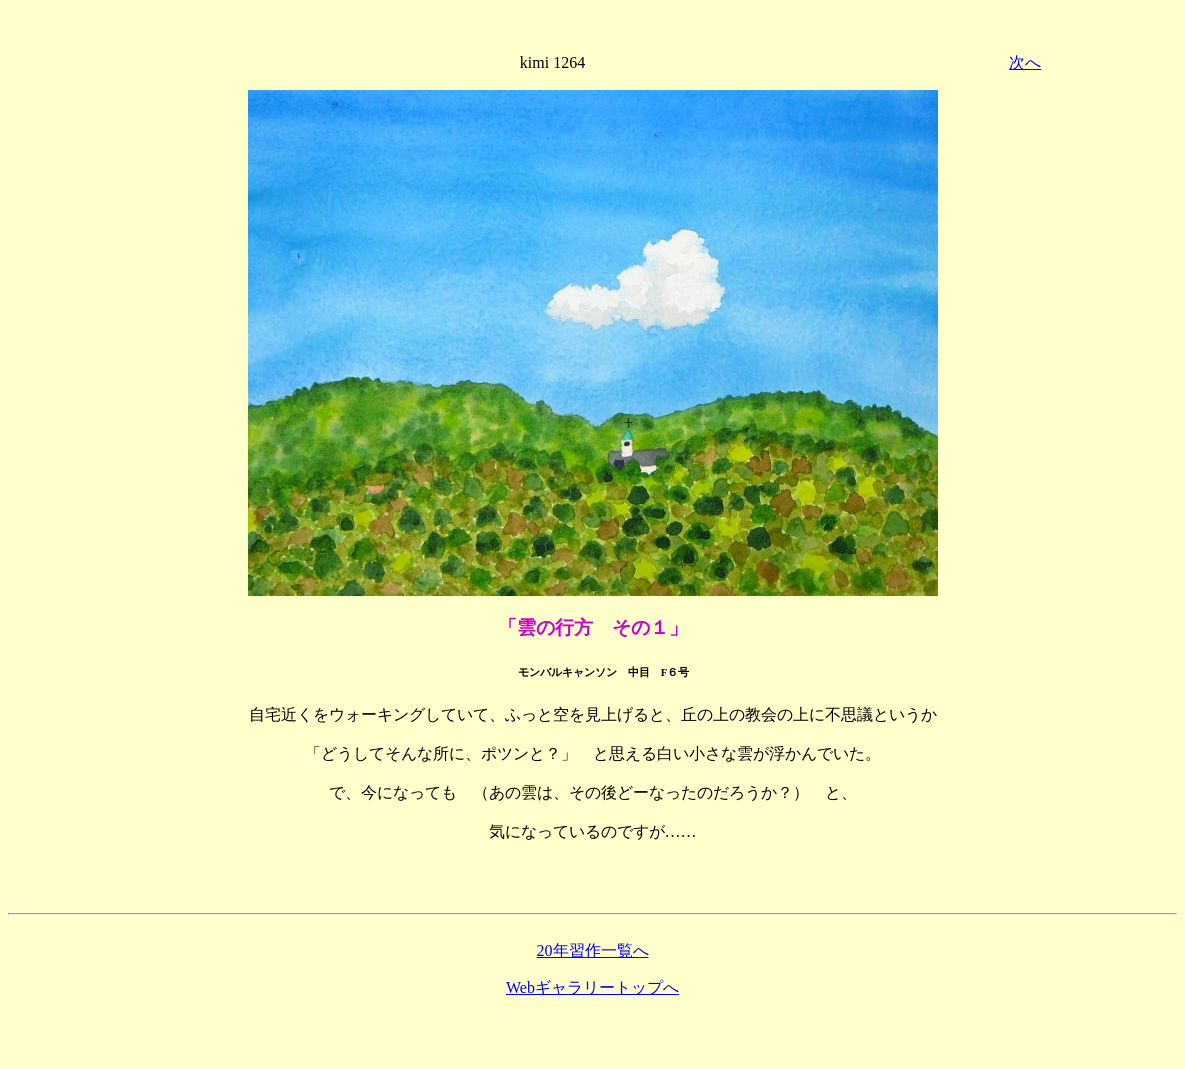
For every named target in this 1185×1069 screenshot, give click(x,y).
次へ (1025, 62)
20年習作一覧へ (593, 950)
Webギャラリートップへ (592, 987)
